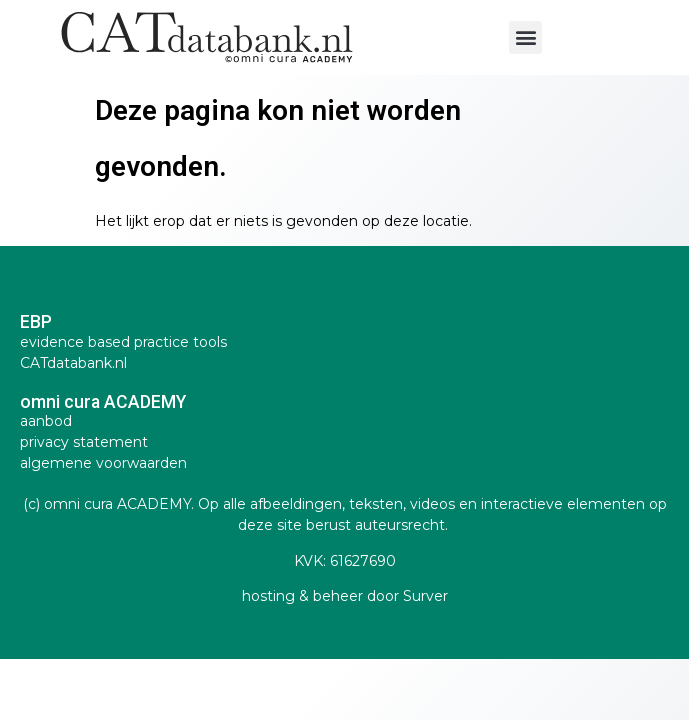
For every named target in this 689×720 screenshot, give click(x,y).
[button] (525, 37)
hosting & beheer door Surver (345, 596)
